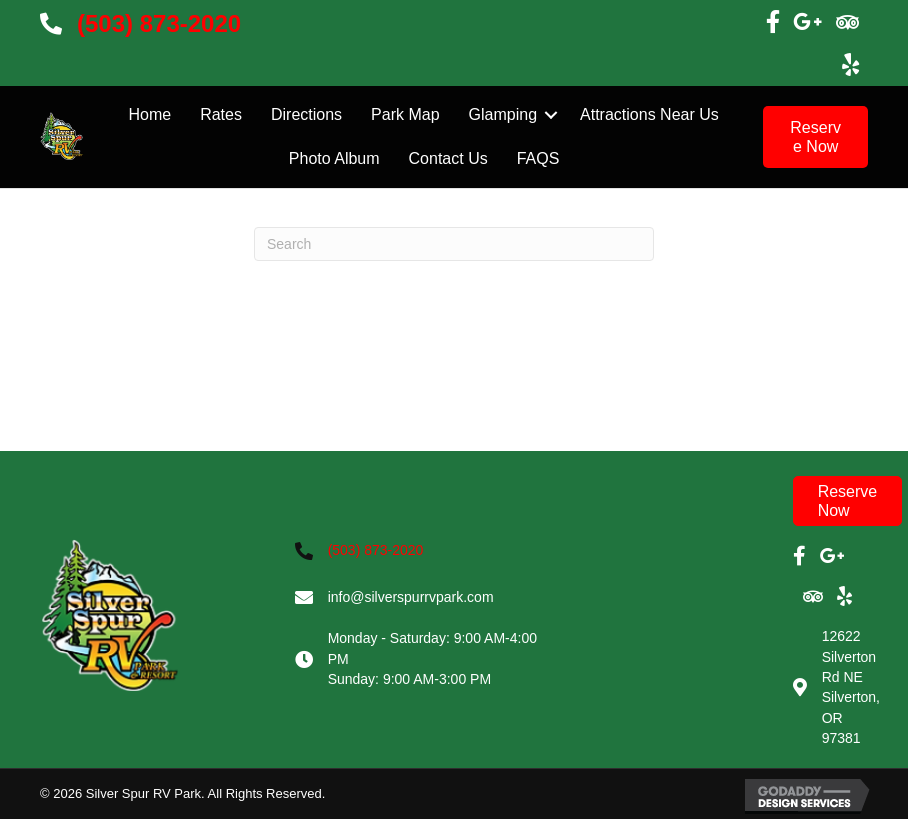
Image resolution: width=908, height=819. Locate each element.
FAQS (538, 158)
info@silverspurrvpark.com (411, 597)
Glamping (503, 114)
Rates (221, 114)
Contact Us (448, 158)
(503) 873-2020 (159, 23)
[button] (815, 137)
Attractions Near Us (649, 114)
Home (149, 114)
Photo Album (334, 158)
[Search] (454, 244)
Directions (306, 114)
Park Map (405, 114)
